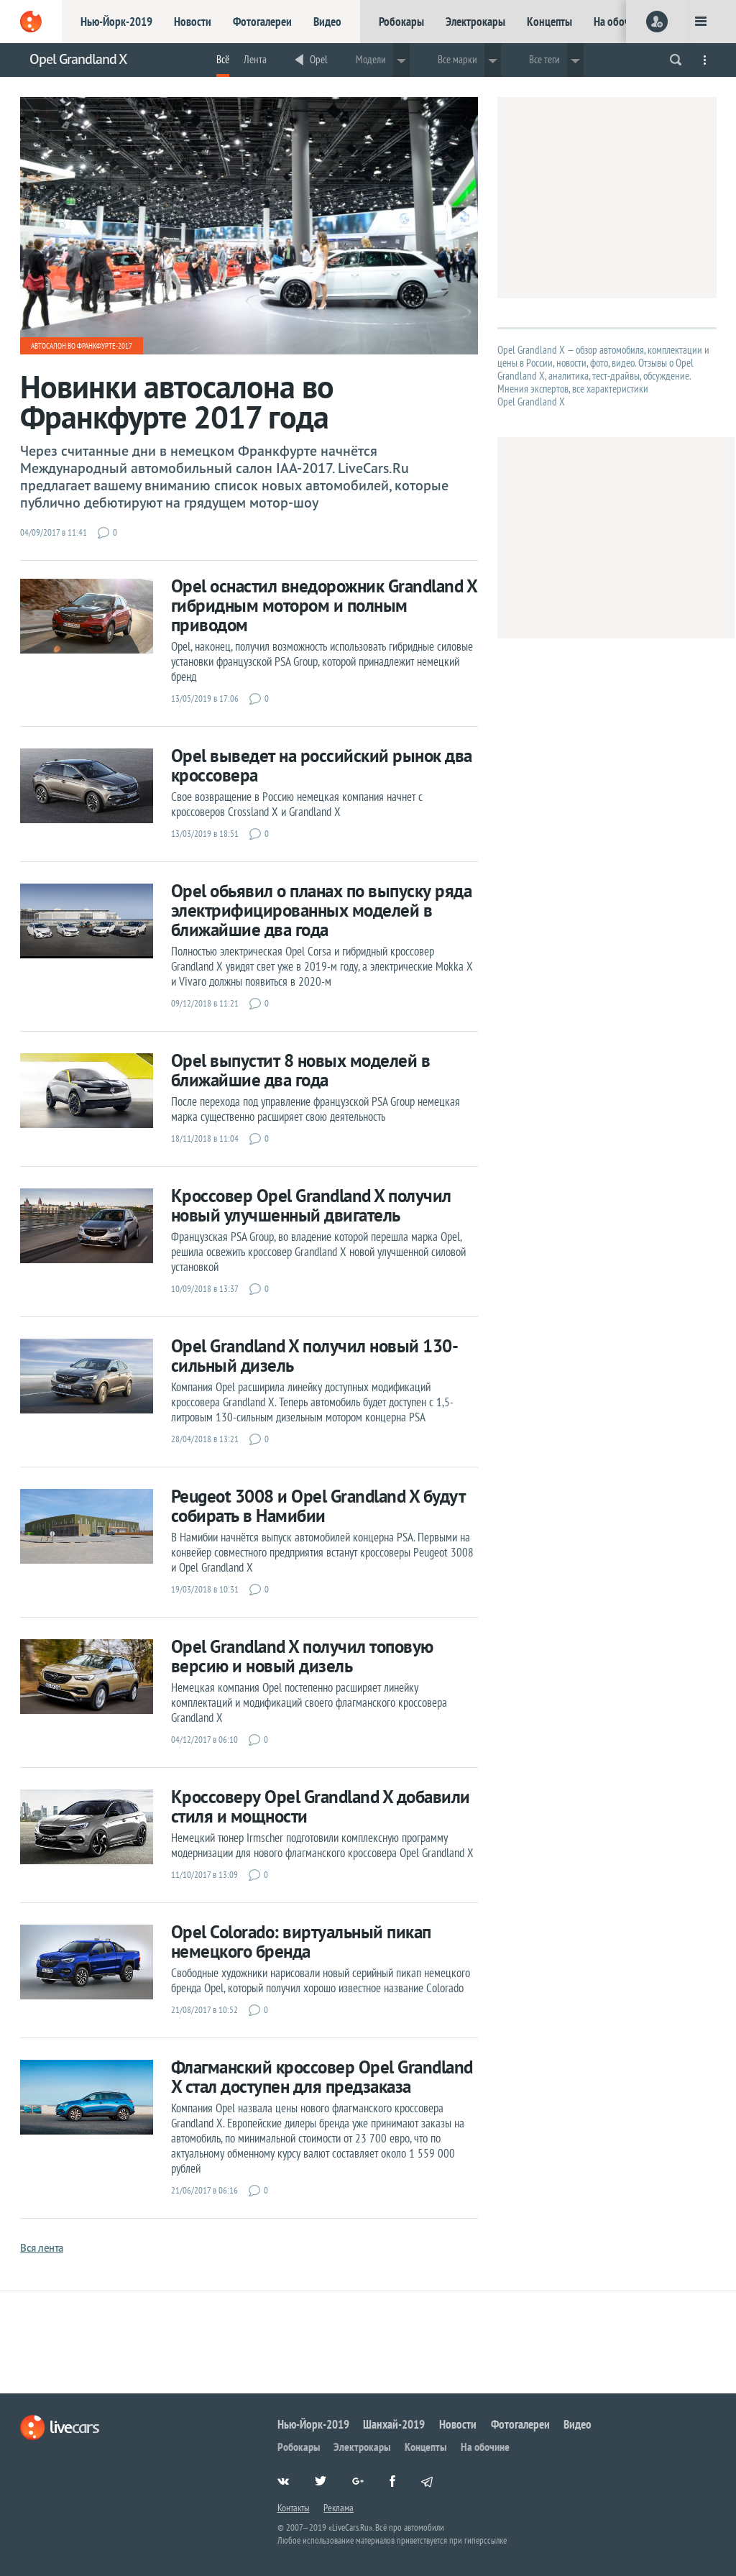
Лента (255, 59)
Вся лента (41, 2247)
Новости (192, 21)
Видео (327, 21)
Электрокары (475, 21)
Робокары (401, 21)
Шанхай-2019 (394, 2424)
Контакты (293, 2508)
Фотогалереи (262, 21)
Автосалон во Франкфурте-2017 (81, 346)
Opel (319, 59)
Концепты (549, 21)
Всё (222, 59)
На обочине (620, 21)
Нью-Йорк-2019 (116, 21)
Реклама (338, 2508)
